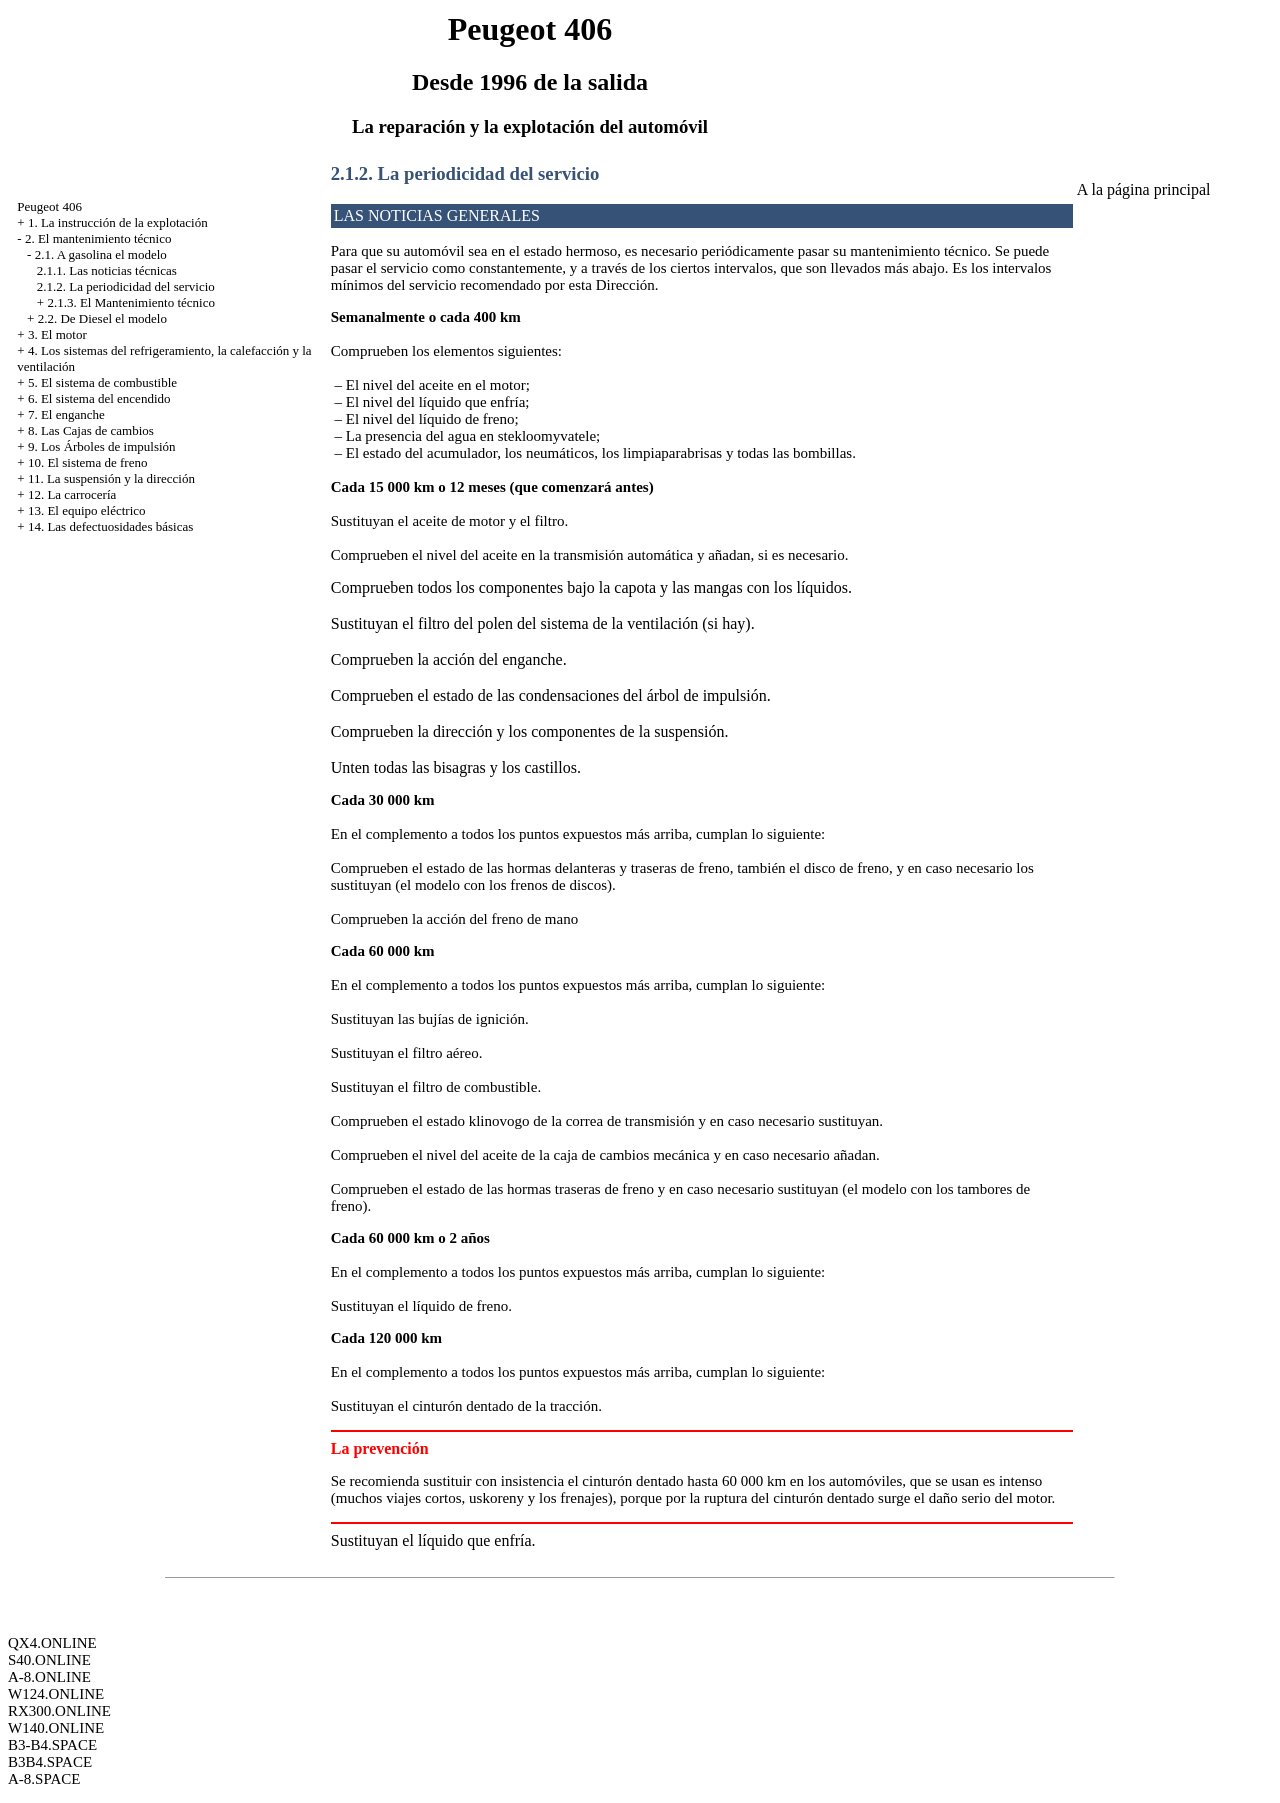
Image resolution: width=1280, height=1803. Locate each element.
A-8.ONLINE (49, 1677)
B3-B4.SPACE (52, 1745)
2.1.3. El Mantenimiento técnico (131, 302)
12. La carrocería (72, 494)
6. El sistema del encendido (99, 398)
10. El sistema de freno (88, 462)
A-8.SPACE (44, 1779)
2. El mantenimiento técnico (98, 238)
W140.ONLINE (56, 1728)
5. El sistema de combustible (102, 382)
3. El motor (57, 334)
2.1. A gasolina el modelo (101, 254)
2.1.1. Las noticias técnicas (107, 270)
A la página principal (1144, 189)
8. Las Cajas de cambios (91, 430)
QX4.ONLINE (52, 1643)
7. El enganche (66, 414)
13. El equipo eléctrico (87, 510)
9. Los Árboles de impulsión (102, 446)
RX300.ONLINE (59, 1711)
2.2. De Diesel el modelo (102, 318)
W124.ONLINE (56, 1694)
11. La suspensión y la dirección (111, 478)
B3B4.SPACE (50, 1762)
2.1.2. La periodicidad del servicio (126, 286)
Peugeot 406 (49, 206)
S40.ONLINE (49, 1660)
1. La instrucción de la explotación (118, 222)
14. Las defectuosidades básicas (110, 526)
